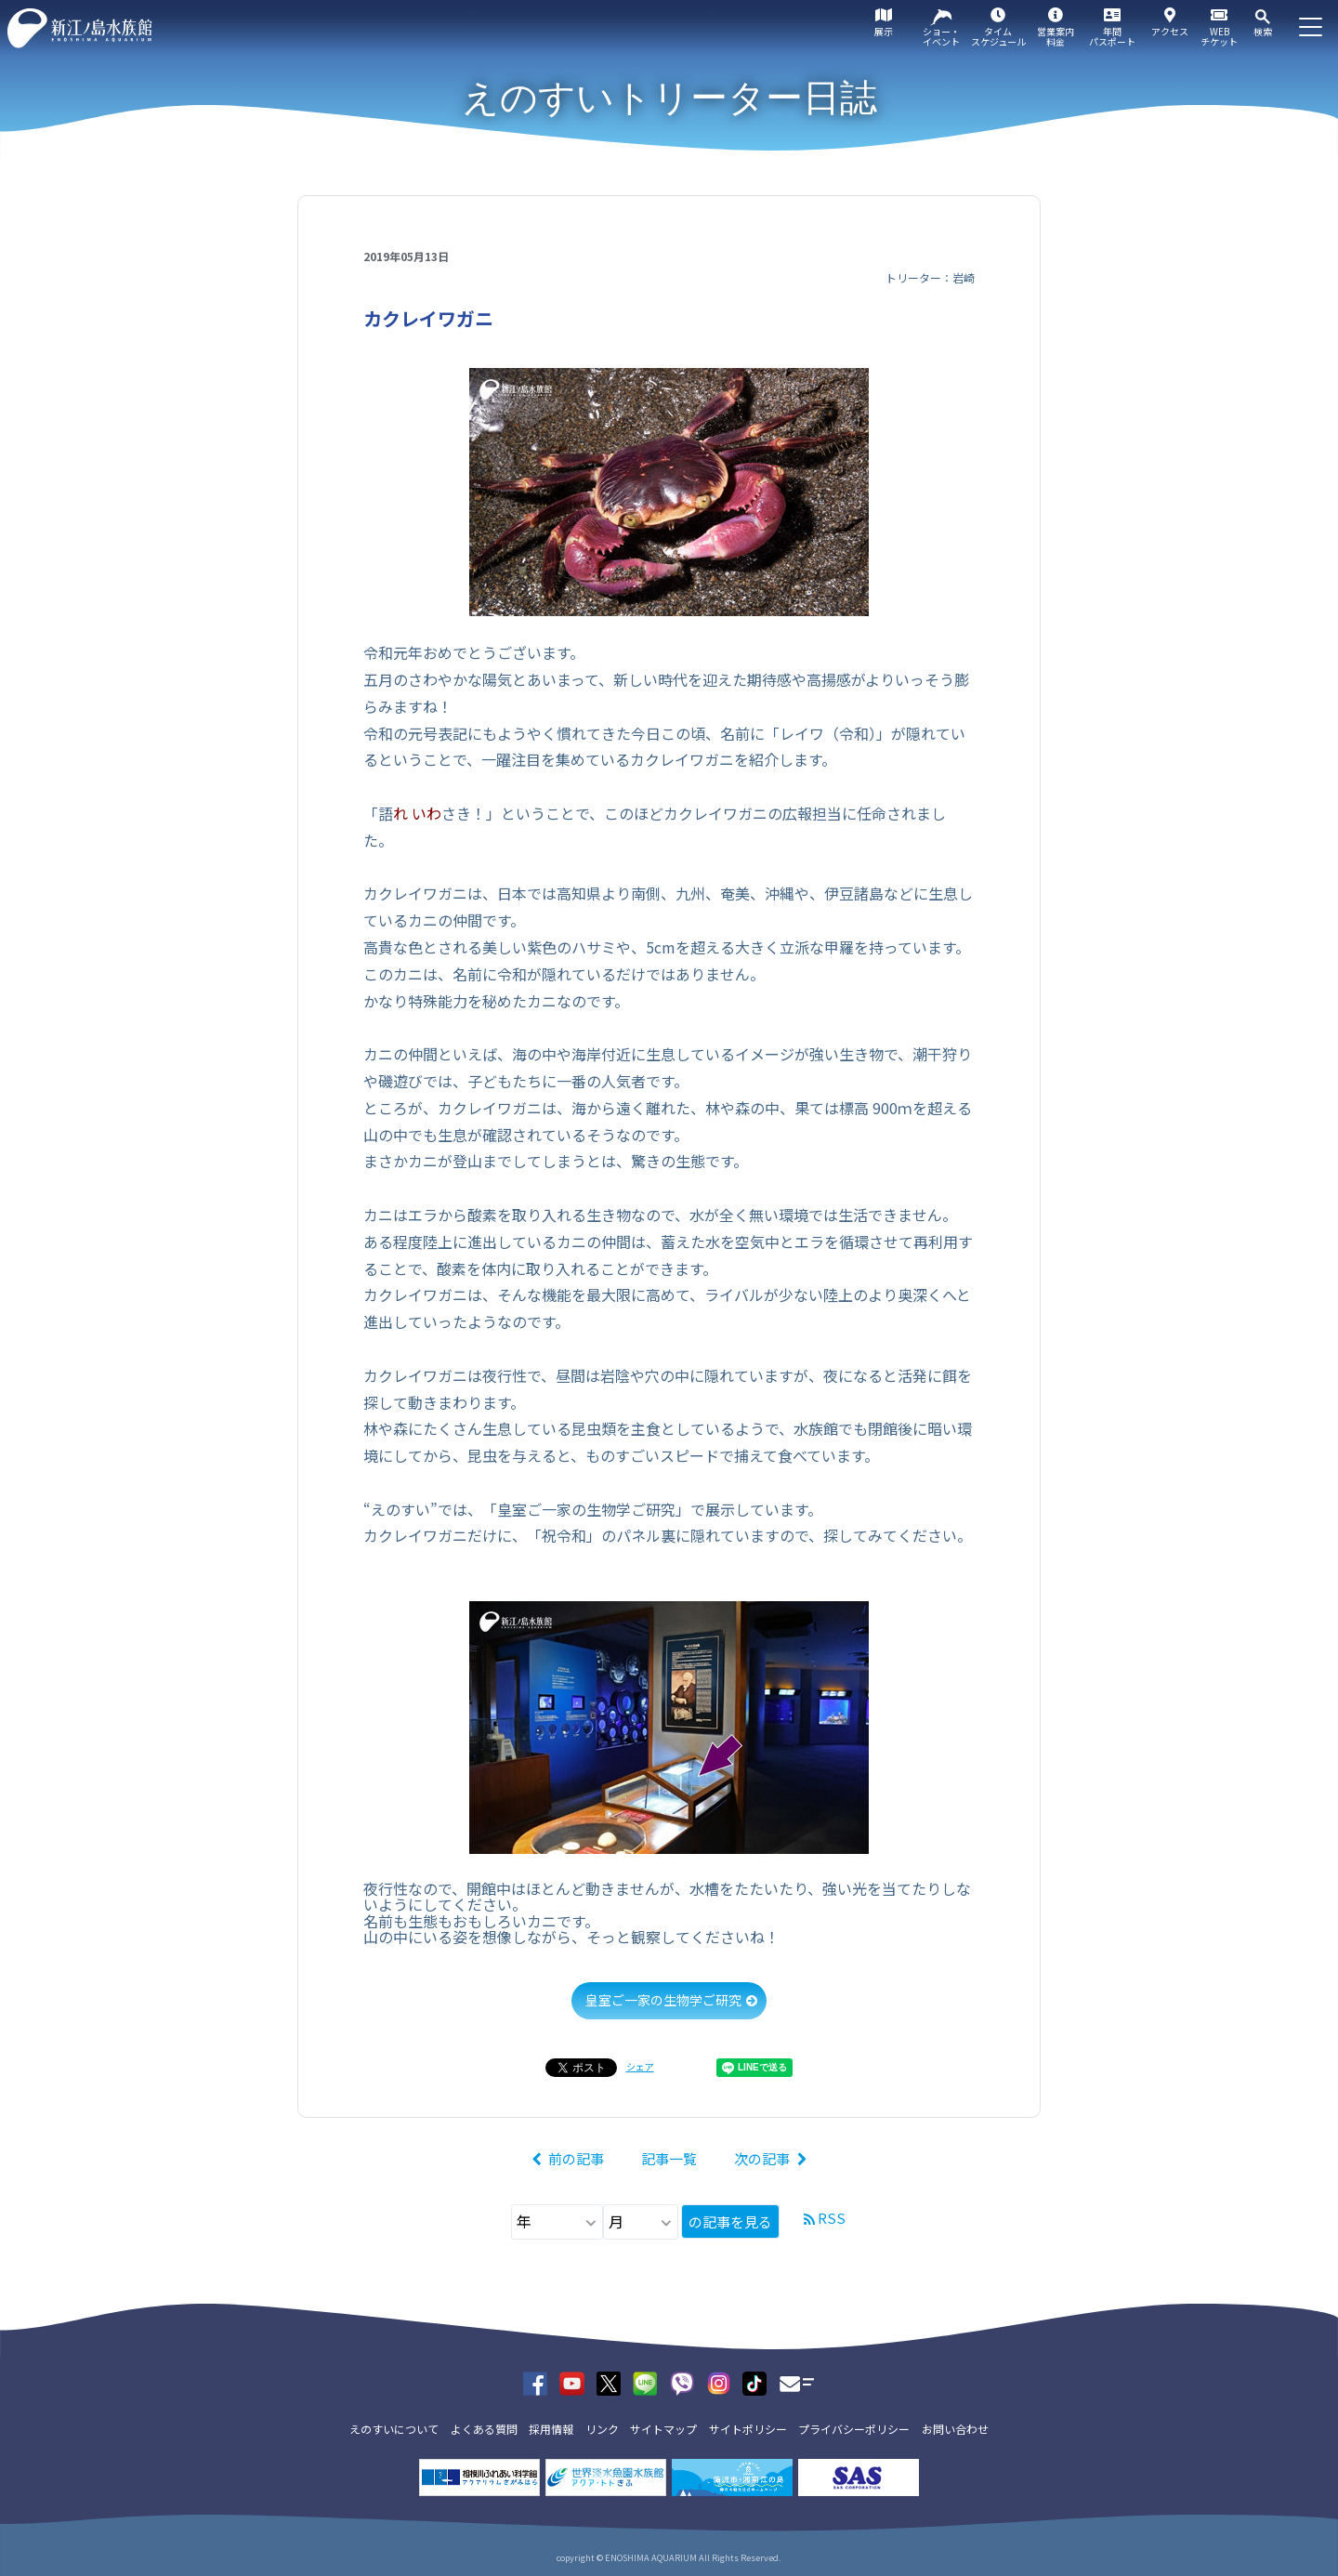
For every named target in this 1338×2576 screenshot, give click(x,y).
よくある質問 (484, 2429)
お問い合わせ (955, 2429)
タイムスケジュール (998, 36)
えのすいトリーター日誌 (669, 97)
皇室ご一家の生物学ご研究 (663, 2000)
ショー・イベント (941, 36)
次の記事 (762, 2158)
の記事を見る (730, 2221)
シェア (640, 2066)
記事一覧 (669, 2158)
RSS (832, 2218)
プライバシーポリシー (854, 2429)
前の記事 (576, 2158)
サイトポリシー (748, 2429)
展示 (883, 31)
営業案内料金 (1055, 36)
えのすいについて (394, 2429)
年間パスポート (1112, 36)
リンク (602, 2429)
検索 (1262, 31)
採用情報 (551, 2429)
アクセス (1169, 31)
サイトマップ (663, 2429)
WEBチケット (1219, 36)
